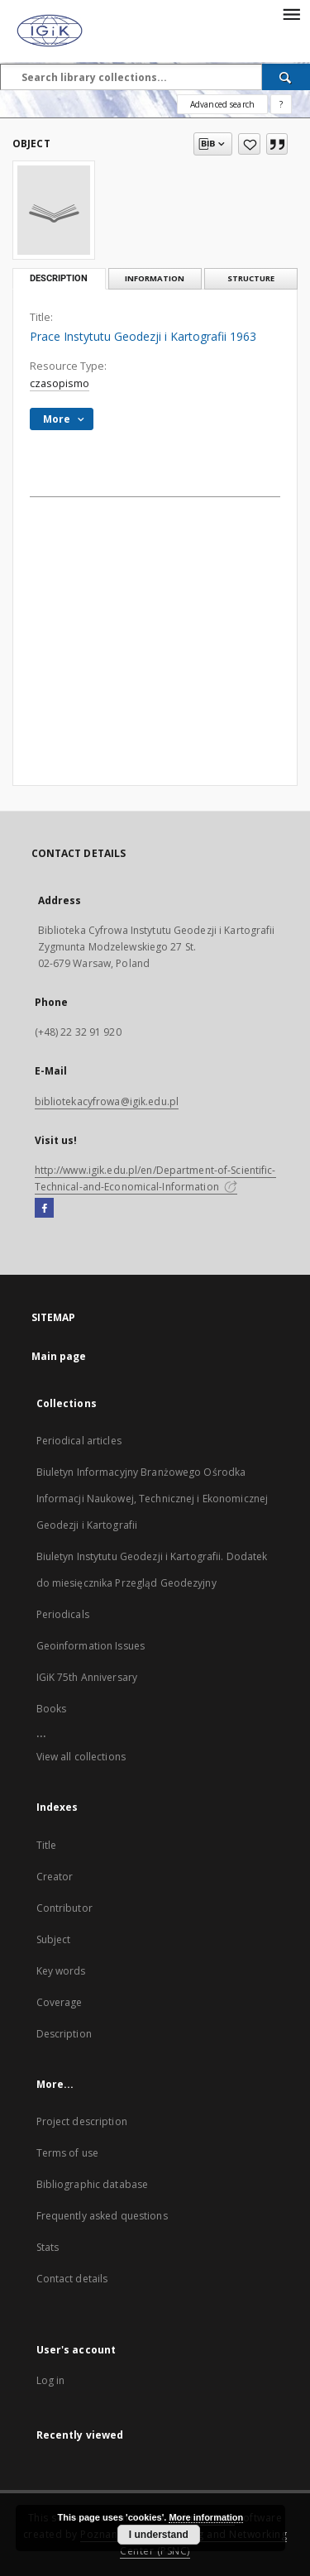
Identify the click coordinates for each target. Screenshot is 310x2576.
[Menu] (291, 13)
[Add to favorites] (249, 144)
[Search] (286, 77)
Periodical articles (79, 1441)
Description (64, 2034)
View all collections (81, 1757)
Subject (53, 1939)
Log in (50, 2380)
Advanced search (222, 104)
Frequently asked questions (102, 2216)
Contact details (72, 2279)
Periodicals (62, 1614)
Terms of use (67, 2153)
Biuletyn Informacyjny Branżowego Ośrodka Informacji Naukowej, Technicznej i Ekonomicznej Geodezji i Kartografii (152, 1498)
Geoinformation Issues (90, 1646)
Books (51, 1709)
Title (46, 1845)
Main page (59, 1356)
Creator (55, 1877)
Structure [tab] (250, 278)
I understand (158, 2534)
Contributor (64, 1908)
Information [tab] (154, 278)
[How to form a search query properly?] (281, 104)
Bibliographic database (92, 2184)
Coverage (59, 2002)
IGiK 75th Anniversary (87, 1677)
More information (206, 2517)
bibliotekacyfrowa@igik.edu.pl (107, 1101)
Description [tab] (59, 278)
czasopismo (59, 383)
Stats (48, 2247)
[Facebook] (44, 1208)
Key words (61, 1971)
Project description (81, 2121)
